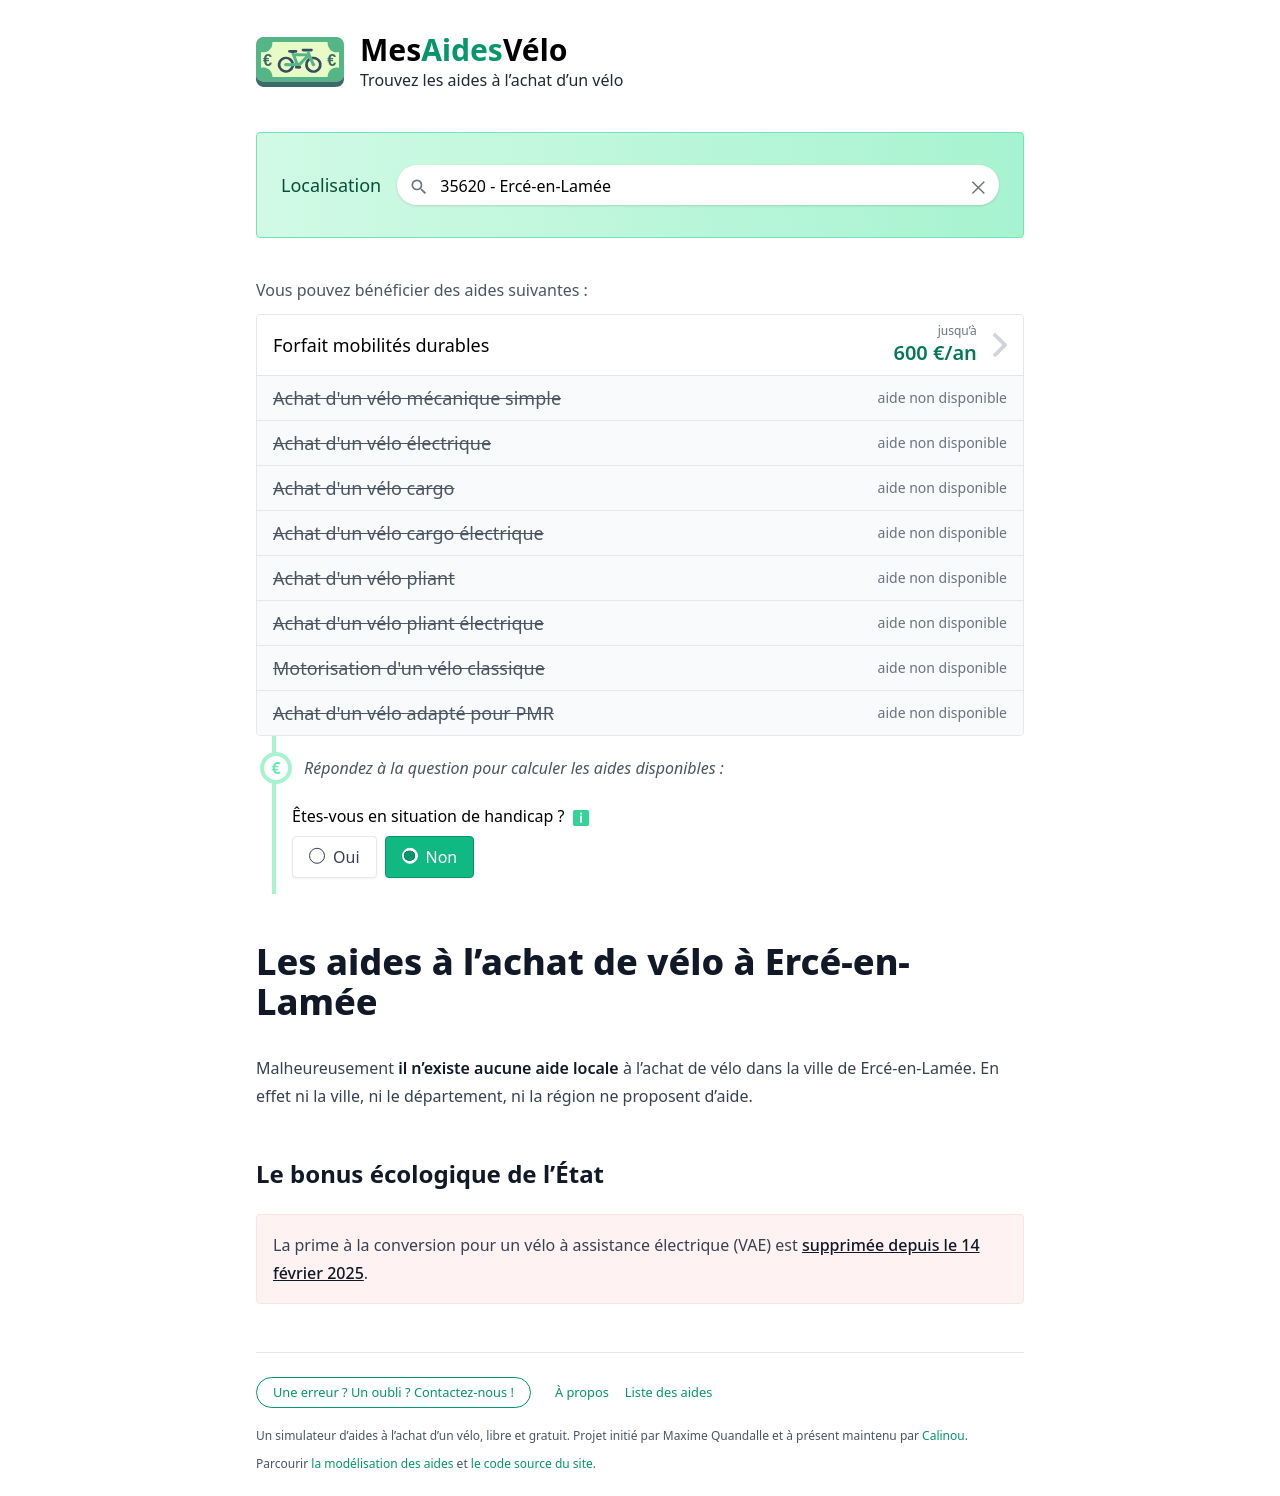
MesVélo (463, 50)
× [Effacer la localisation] (978, 187)
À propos (582, 1392)
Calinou (943, 1435)
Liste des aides (669, 1392)
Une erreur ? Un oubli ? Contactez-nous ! (393, 1392)
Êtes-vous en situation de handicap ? (428, 816)
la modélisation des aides (382, 1463)
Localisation (331, 185)
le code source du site (532, 1463)
